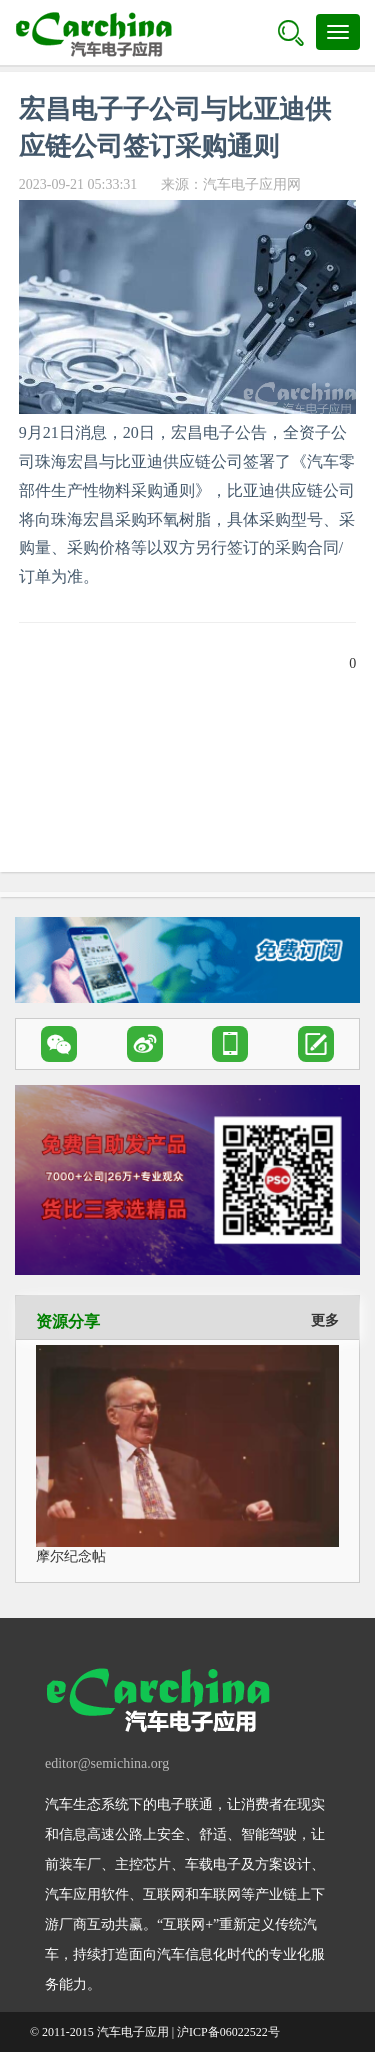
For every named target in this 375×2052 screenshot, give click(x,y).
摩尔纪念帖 (71, 1556)
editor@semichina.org (107, 1763)
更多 (325, 1320)
